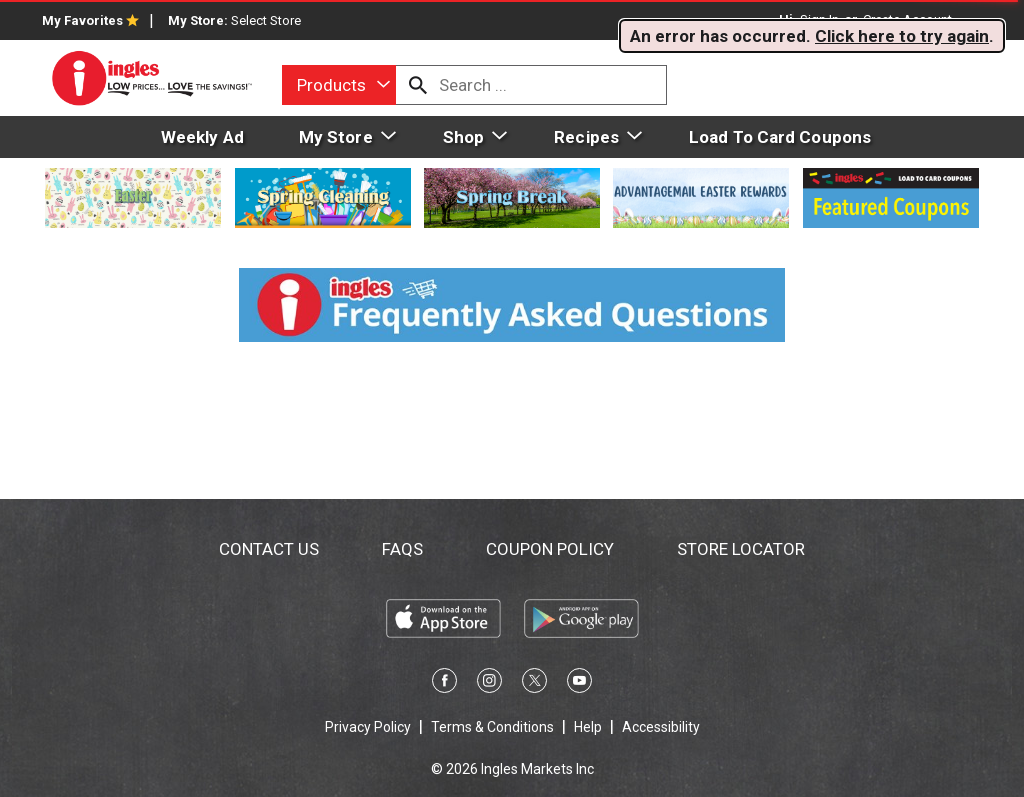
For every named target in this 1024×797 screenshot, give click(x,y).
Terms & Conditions (492, 727)
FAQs (402, 549)
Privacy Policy (368, 727)
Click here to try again (902, 36)
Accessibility (661, 727)
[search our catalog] (418, 85)
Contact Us (269, 549)
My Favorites (90, 20)
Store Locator (741, 549)
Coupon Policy (550, 549)
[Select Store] (267, 20)
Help (588, 727)
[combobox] (339, 85)
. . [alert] (812, 36)
